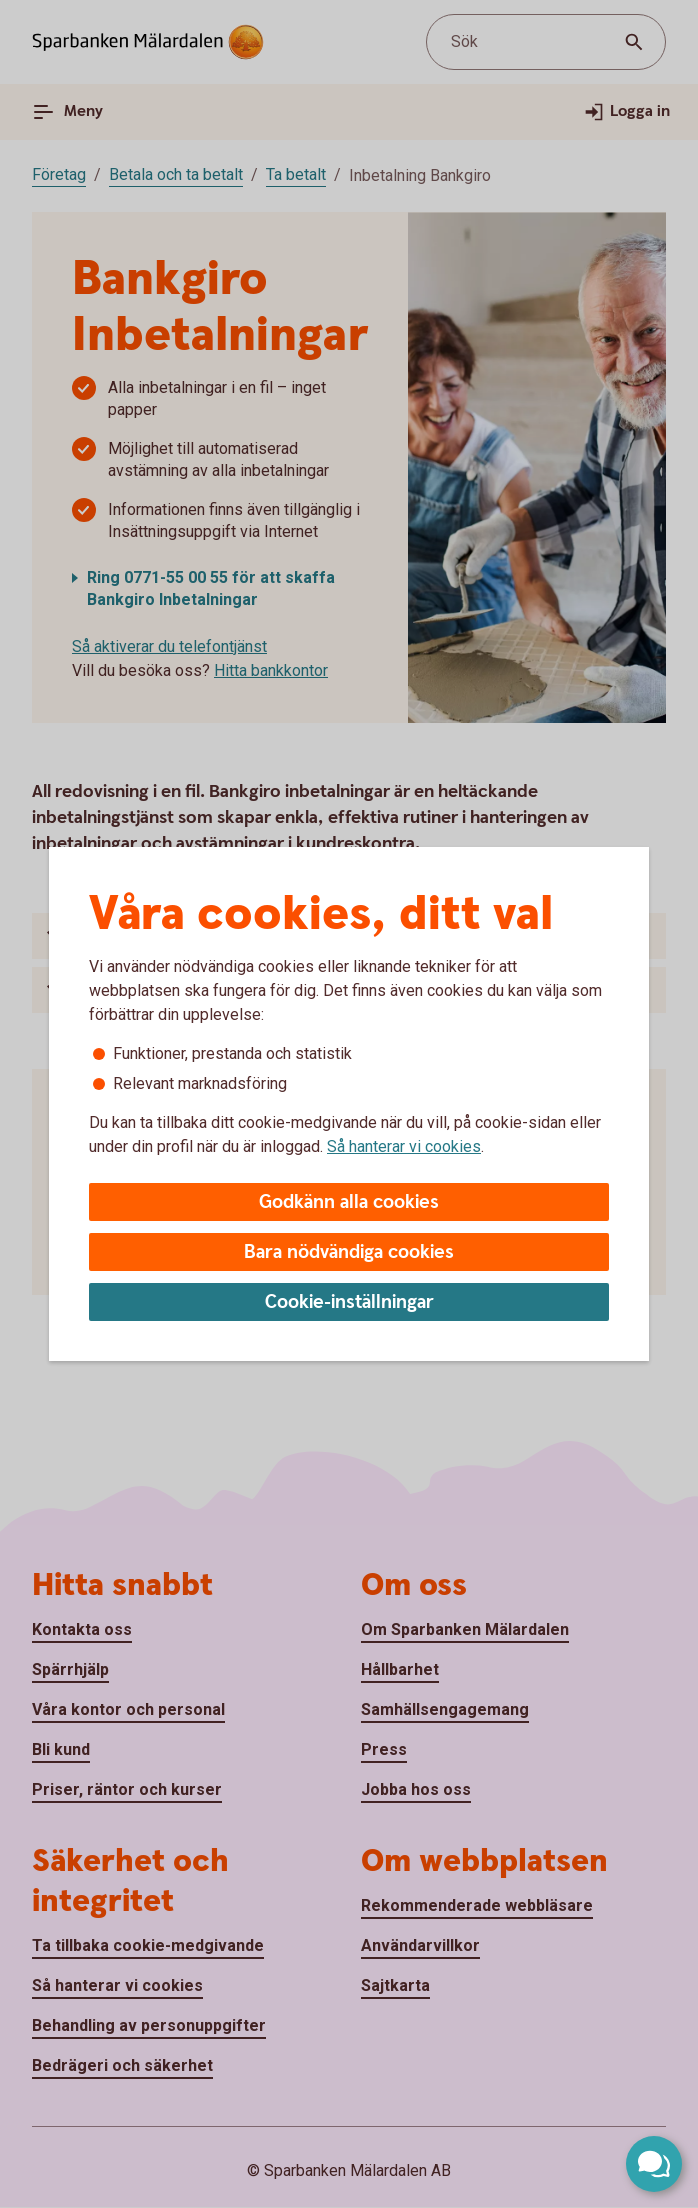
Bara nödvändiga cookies (349, 1252)
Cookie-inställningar (349, 1302)
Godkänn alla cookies (349, 1202)
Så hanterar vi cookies (404, 1146)
